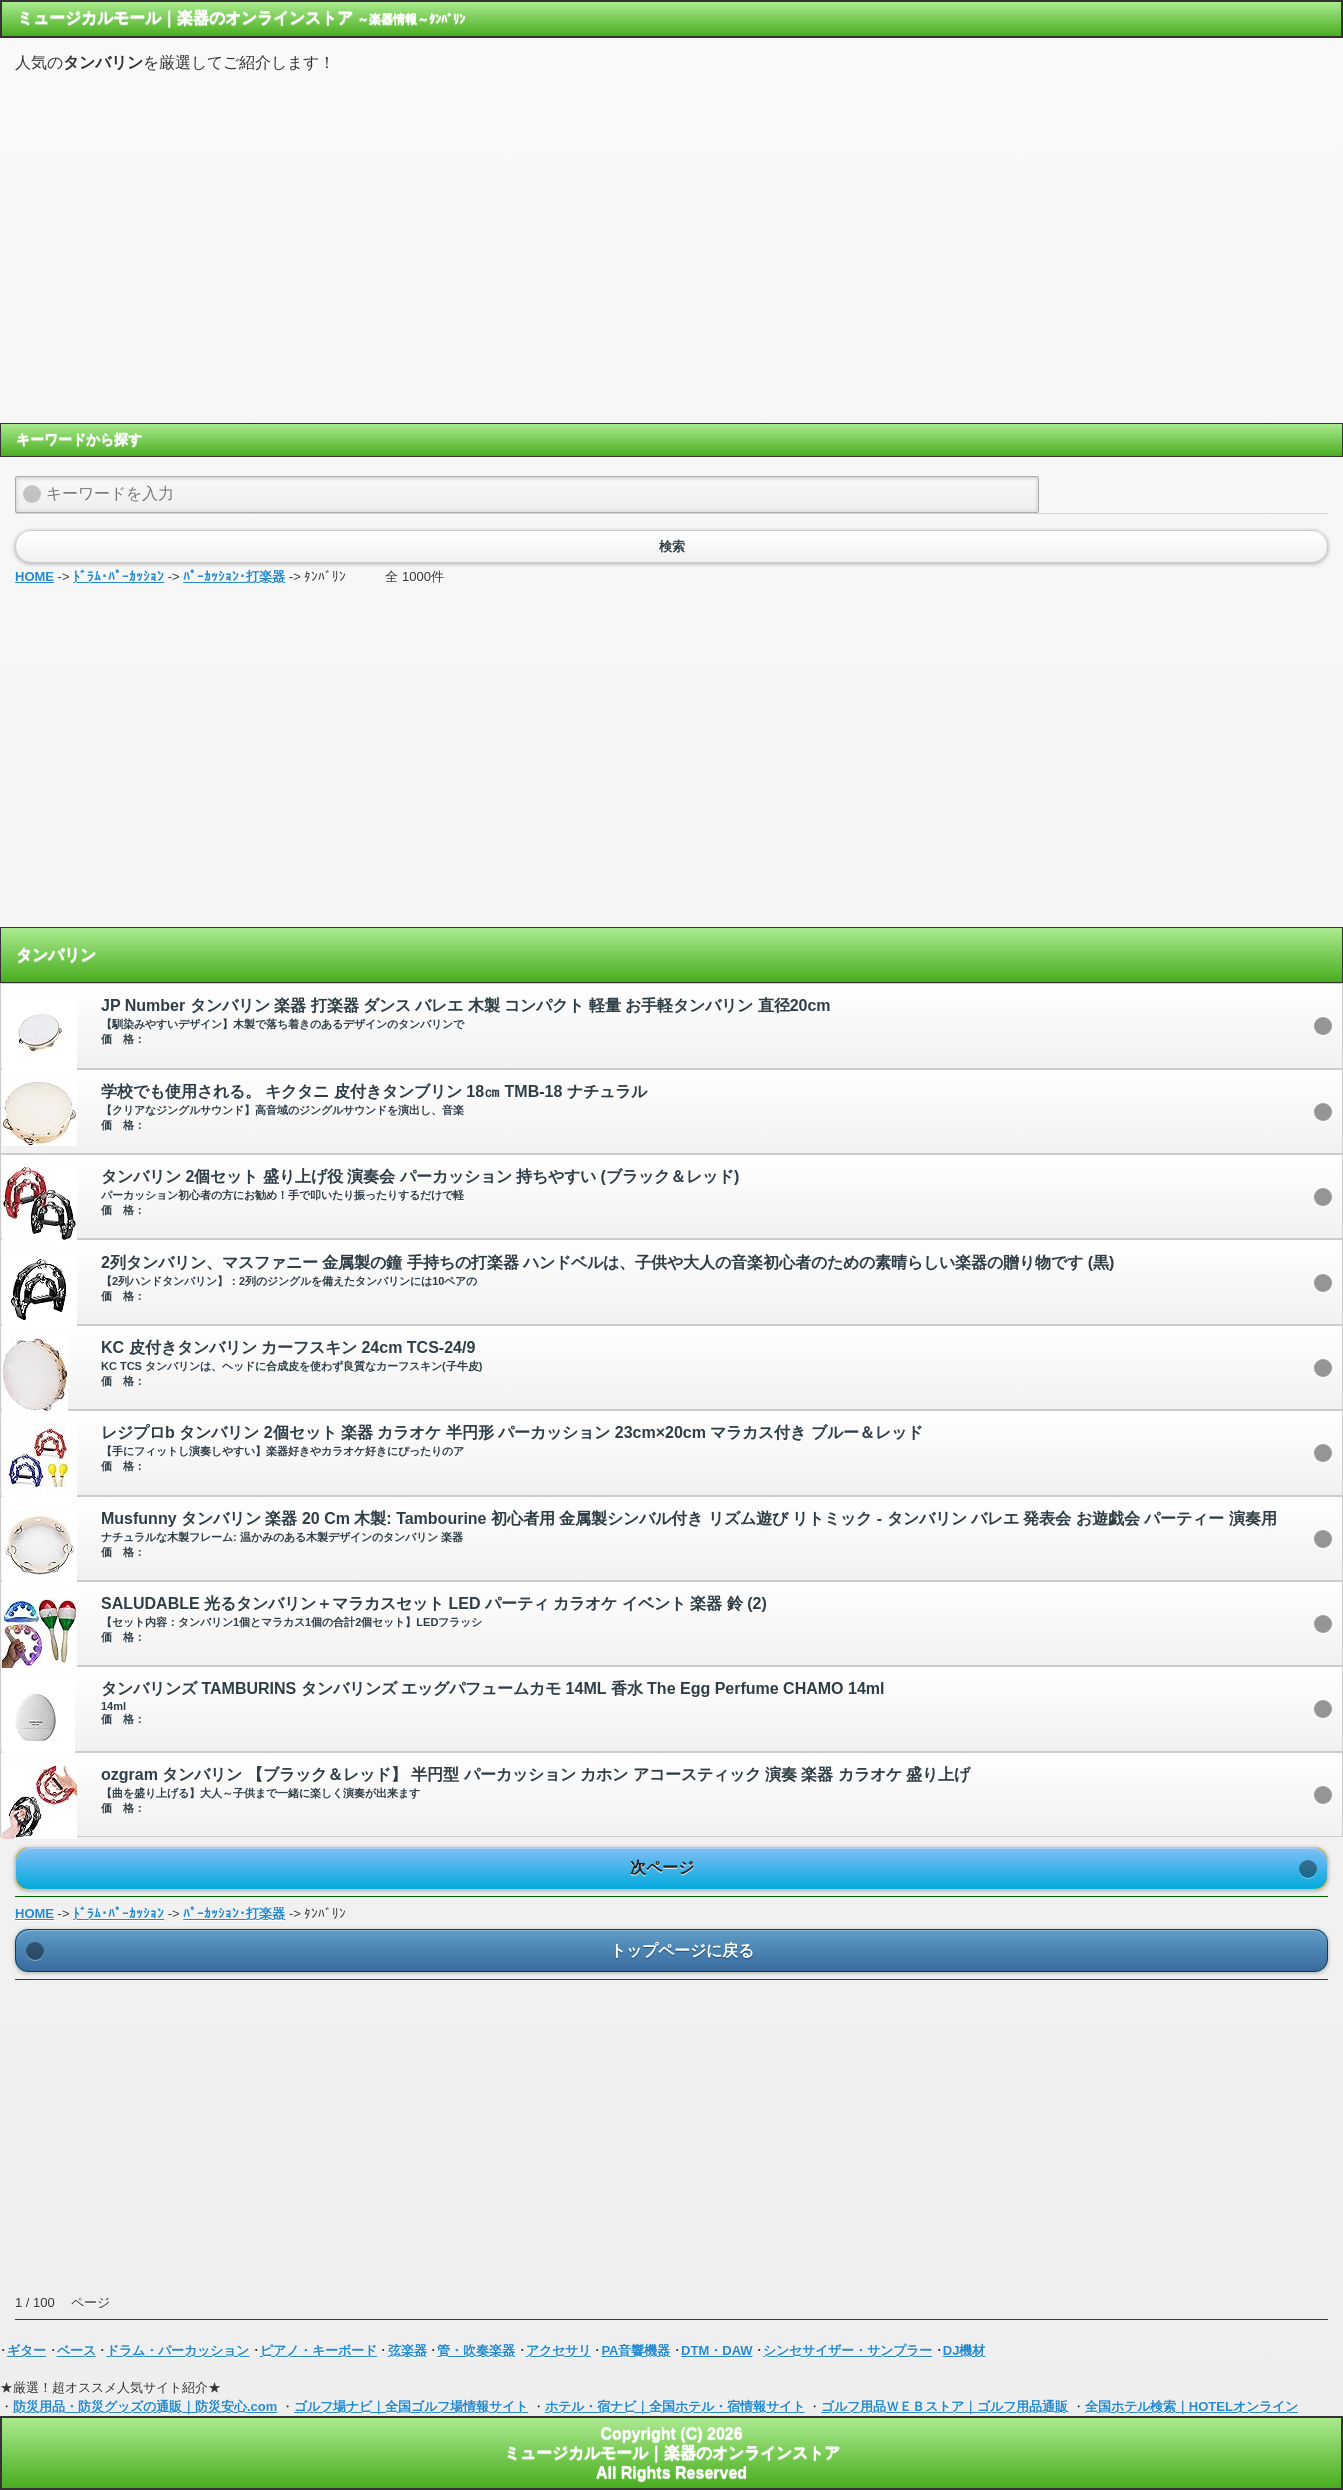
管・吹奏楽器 (476, 2350)
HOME (34, 576)
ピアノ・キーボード (318, 2350)
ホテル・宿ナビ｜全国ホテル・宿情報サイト (675, 2406)
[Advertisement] (672, 247)
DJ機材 (964, 2350)
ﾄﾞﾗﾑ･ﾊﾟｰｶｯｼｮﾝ (118, 576)
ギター (26, 2350)
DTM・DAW (717, 2350)
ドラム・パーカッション (177, 2350)
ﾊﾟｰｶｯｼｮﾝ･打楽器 (234, 576)
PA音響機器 (635, 2350)
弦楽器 (407, 2350)
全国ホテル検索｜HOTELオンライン (1191, 2406)
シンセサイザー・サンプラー (847, 2350)
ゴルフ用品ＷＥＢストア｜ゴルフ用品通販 (944, 2406)
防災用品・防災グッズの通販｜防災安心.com (145, 2406)
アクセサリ (558, 2350)
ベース (76, 2350)
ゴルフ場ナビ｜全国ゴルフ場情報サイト (411, 2406)
